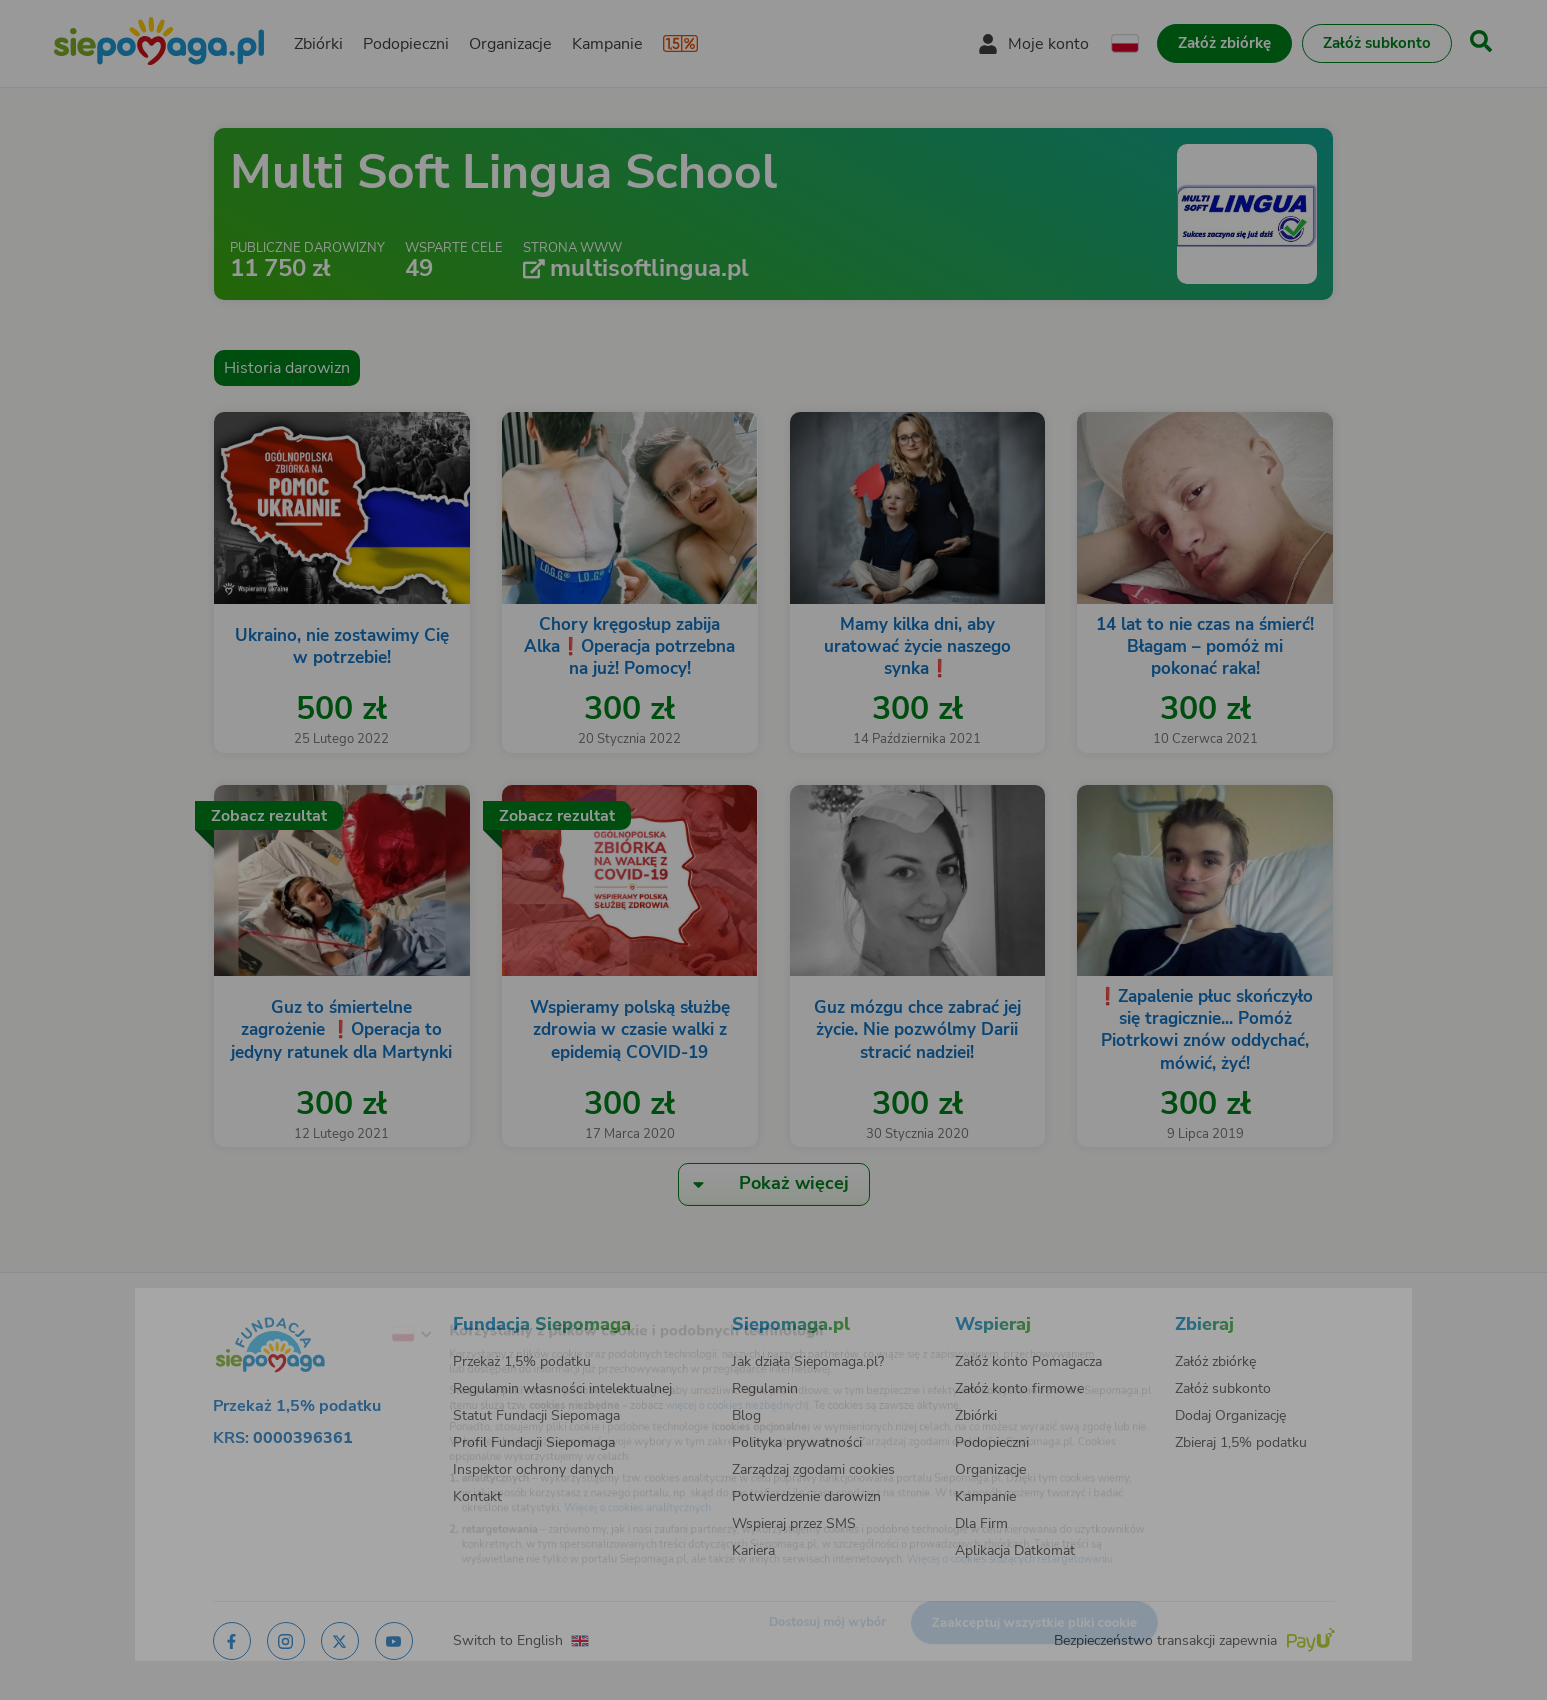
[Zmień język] (335, 1305)
